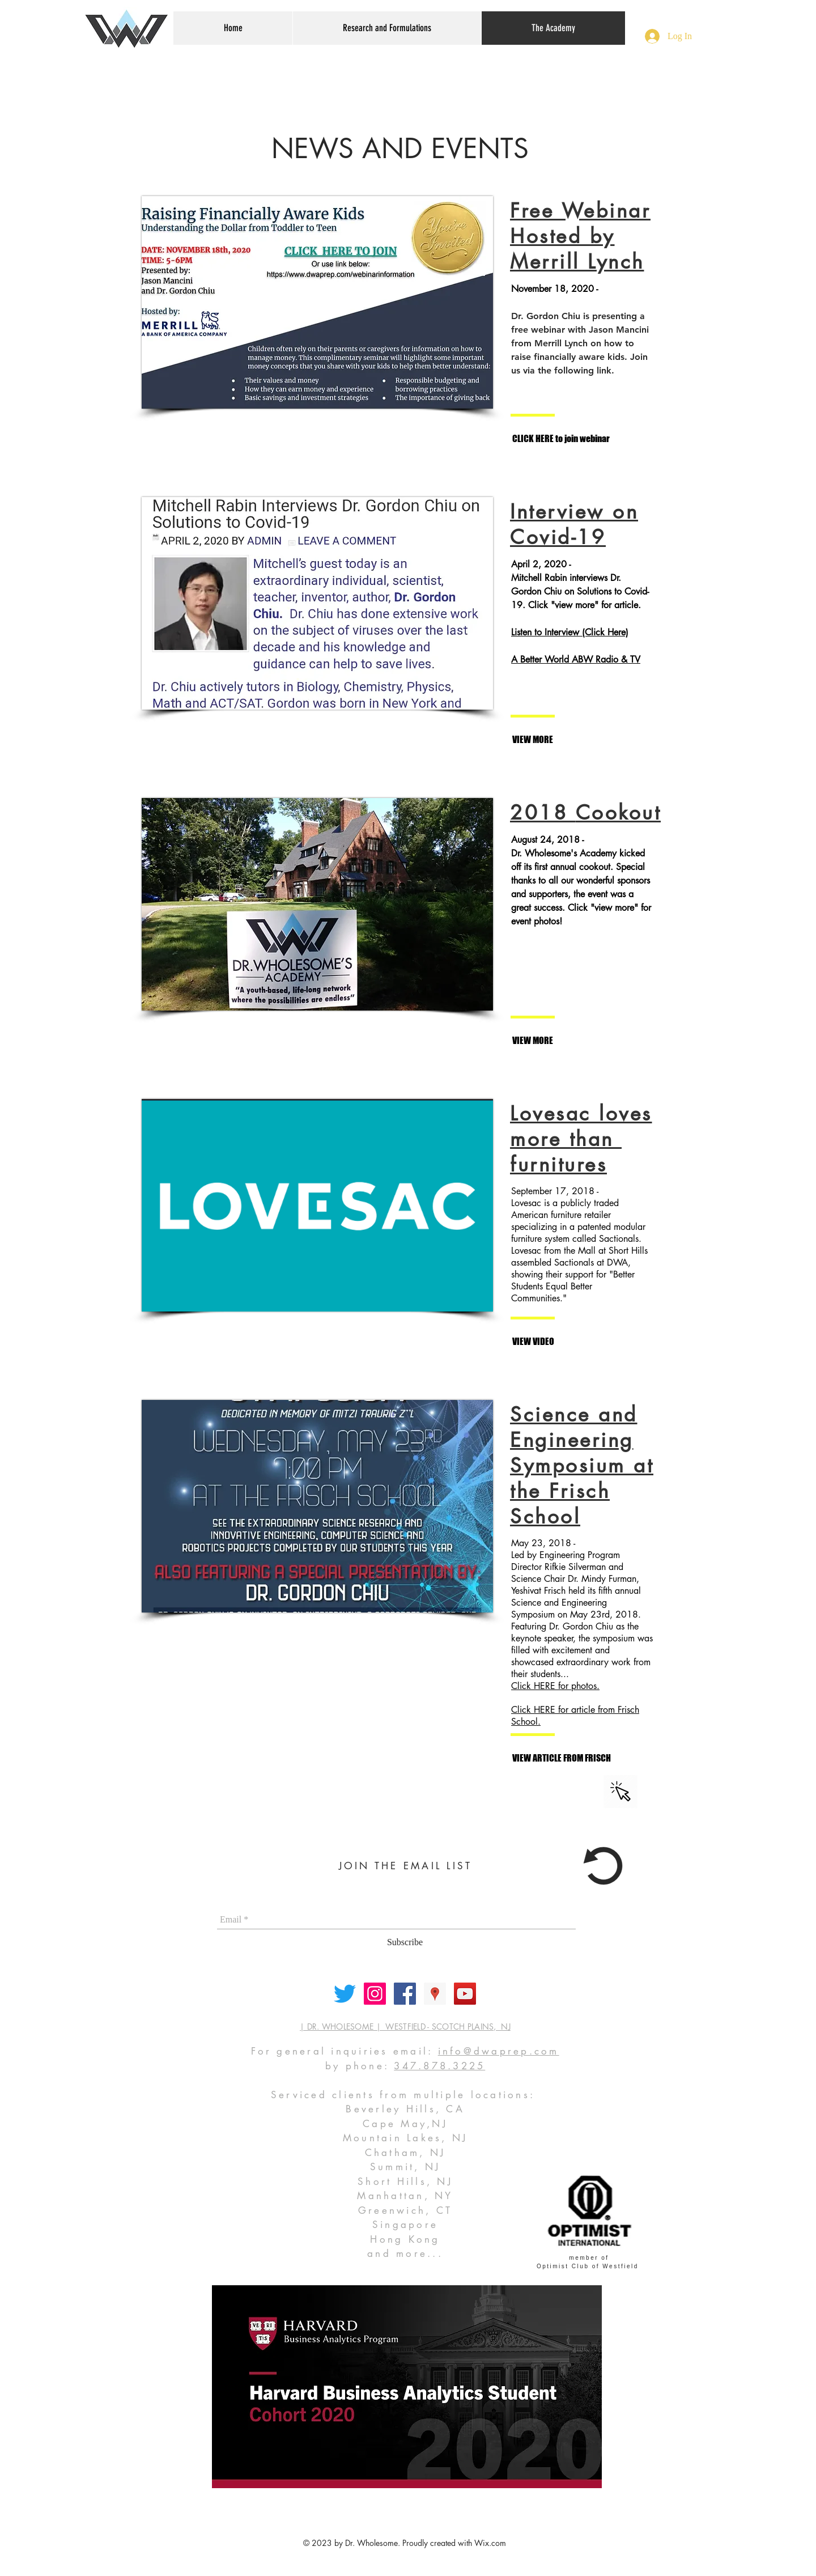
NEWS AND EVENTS (400, 148)
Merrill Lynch (577, 261)
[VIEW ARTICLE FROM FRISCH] (561, 1758)
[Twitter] (345, 1994)
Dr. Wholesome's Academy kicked (578, 853)
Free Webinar (580, 210)
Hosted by (562, 236)
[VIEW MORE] (560, 740)
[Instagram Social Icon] (375, 1994)
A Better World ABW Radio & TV (575, 659)
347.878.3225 (439, 2066)
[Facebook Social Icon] (405, 1994)
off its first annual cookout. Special (578, 867)
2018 (543, 812)
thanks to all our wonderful (564, 880)
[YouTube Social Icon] (465, 1994)
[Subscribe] (405, 1942)
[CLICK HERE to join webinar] (561, 439)
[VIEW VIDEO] (560, 1341)
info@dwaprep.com (498, 2051)
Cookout (618, 812)
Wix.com (490, 2542)
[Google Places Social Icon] (435, 1994)
